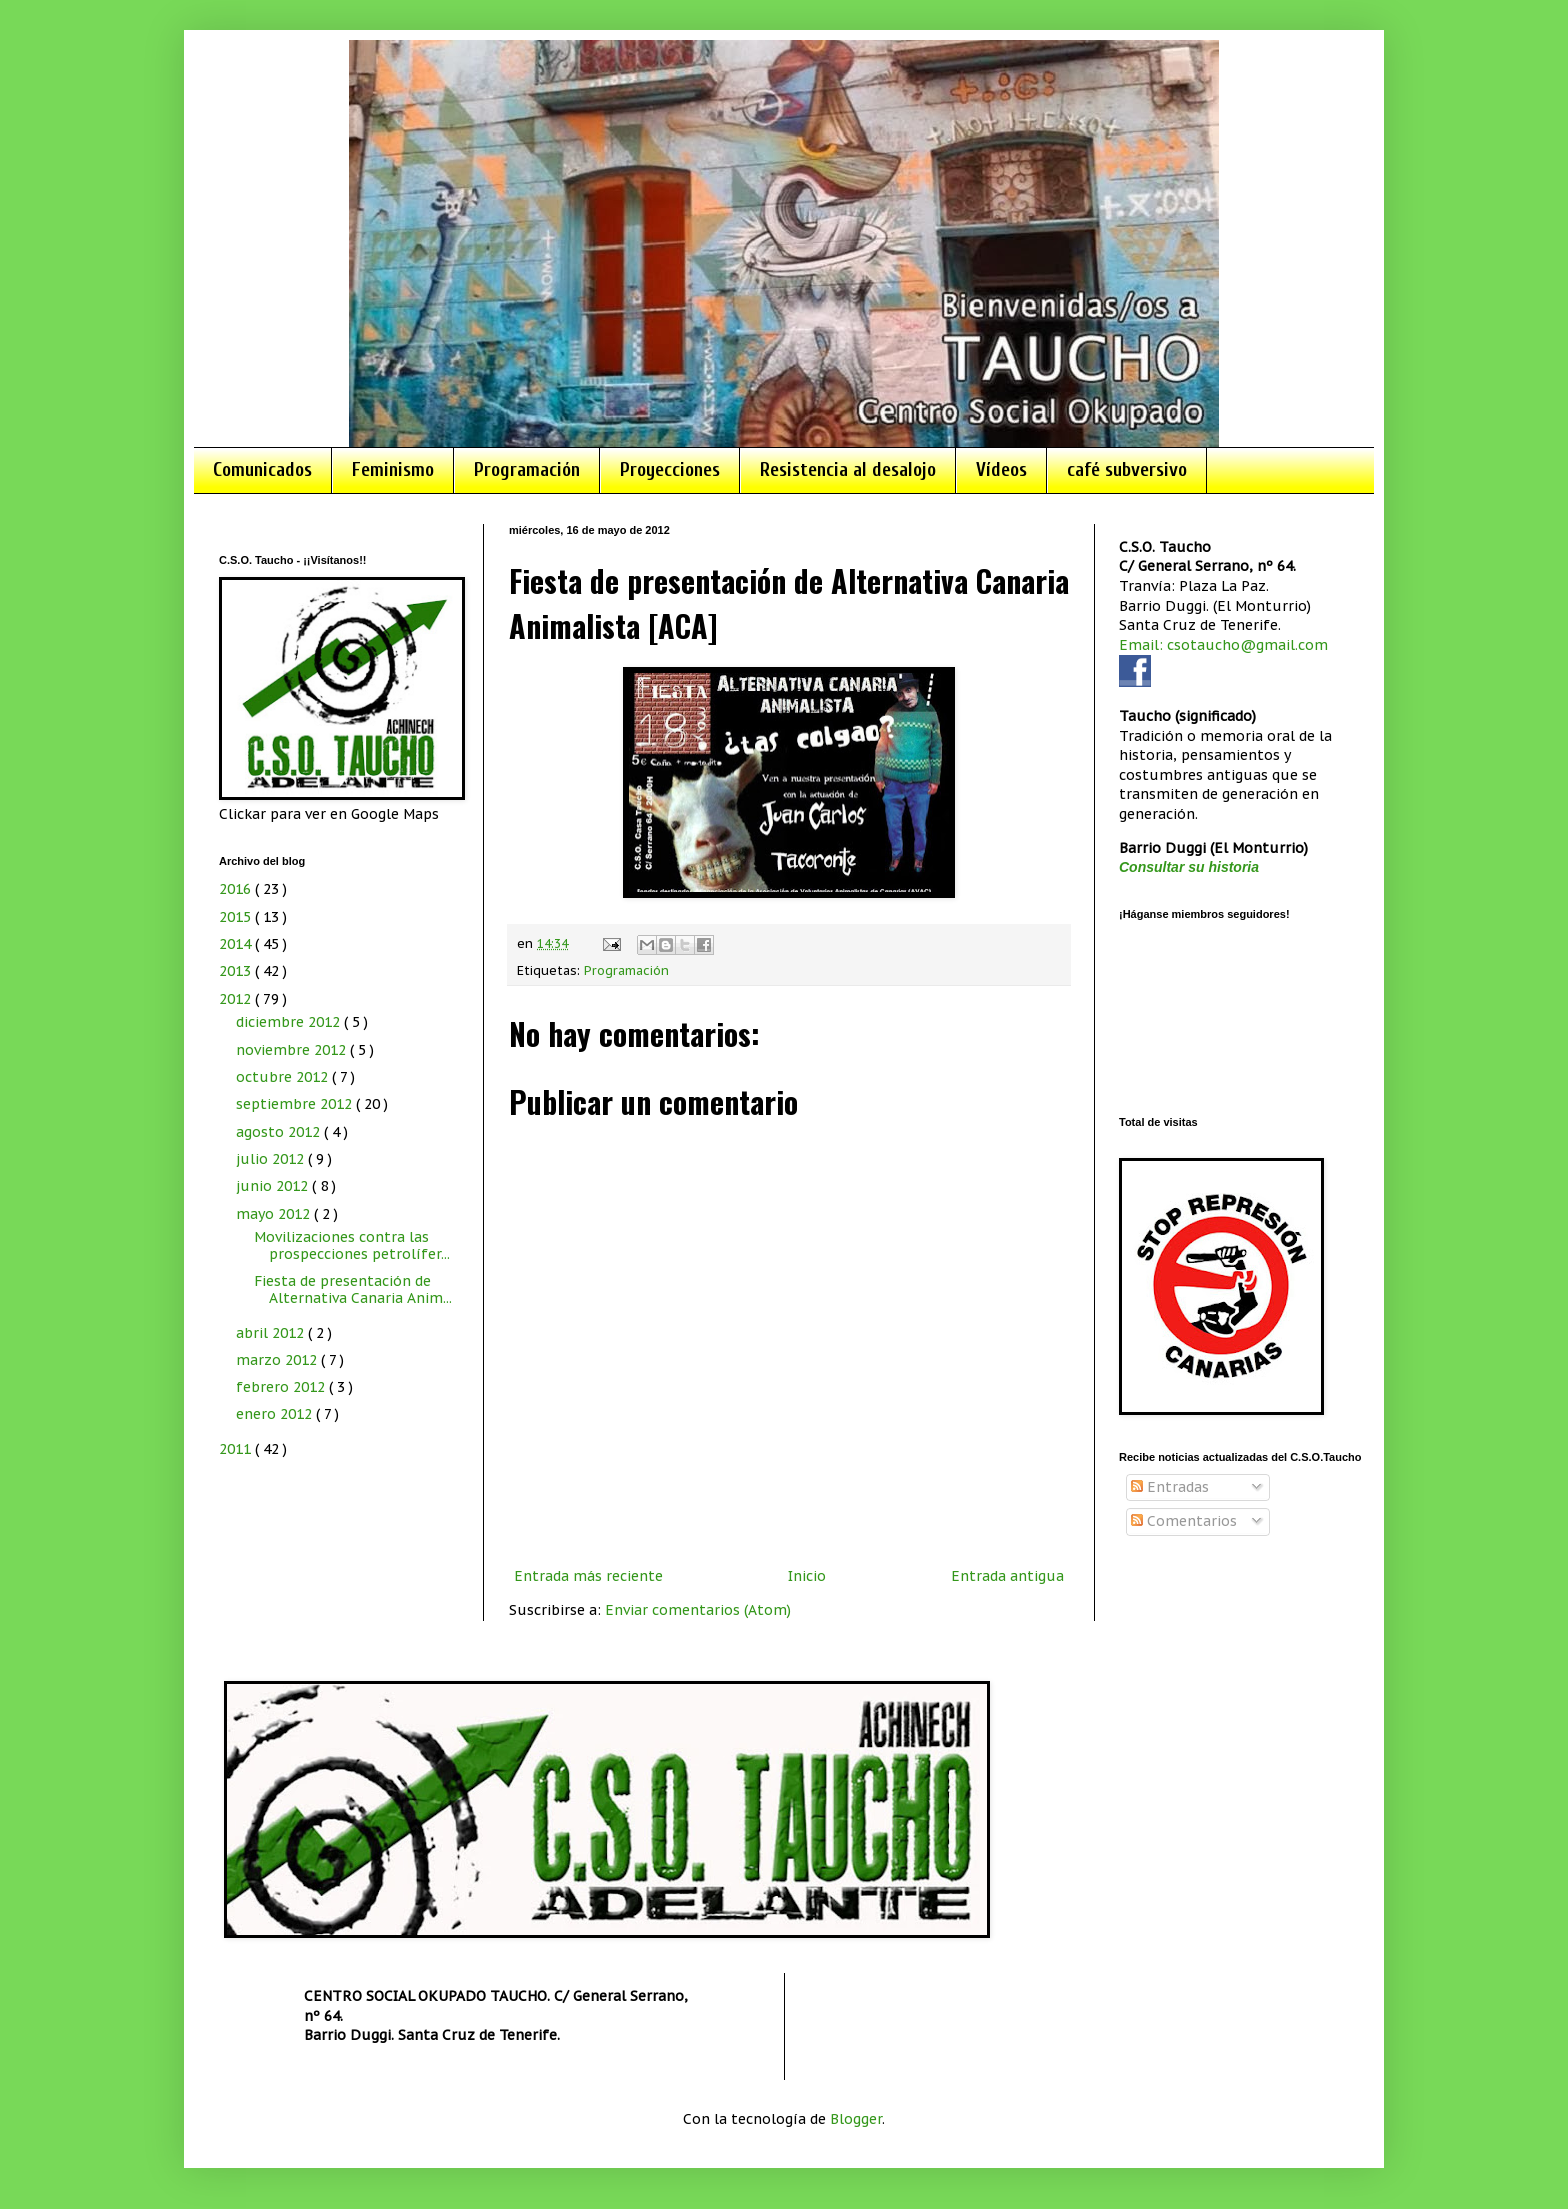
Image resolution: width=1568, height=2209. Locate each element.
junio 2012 (274, 1186)
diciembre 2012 (290, 1022)
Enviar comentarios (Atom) (698, 1610)
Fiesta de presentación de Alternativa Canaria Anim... (353, 1289)
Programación (527, 470)
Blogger (856, 2119)
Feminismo (393, 470)
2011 (237, 1449)
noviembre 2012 (293, 1050)
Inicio (807, 1576)
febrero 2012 (282, 1387)
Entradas (1170, 1487)
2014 (237, 944)
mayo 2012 (275, 1214)
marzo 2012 (278, 1360)
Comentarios (1184, 1521)
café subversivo (1127, 470)
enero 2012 (276, 1414)
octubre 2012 (284, 1077)
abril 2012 (272, 1333)
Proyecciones (670, 470)
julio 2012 (272, 1159)
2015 (237, 917)
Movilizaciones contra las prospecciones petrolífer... (352, 1245)
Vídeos (1001, 470)
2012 (237, 999)
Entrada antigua (1007, 1576)
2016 (237, 889)
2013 (237, 971)
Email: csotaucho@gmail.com (1223, 645)
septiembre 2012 (296, 1104)
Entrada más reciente (588, 1576)
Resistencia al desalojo (848, 470)
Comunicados (262, 470)
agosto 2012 (280, 1132)
